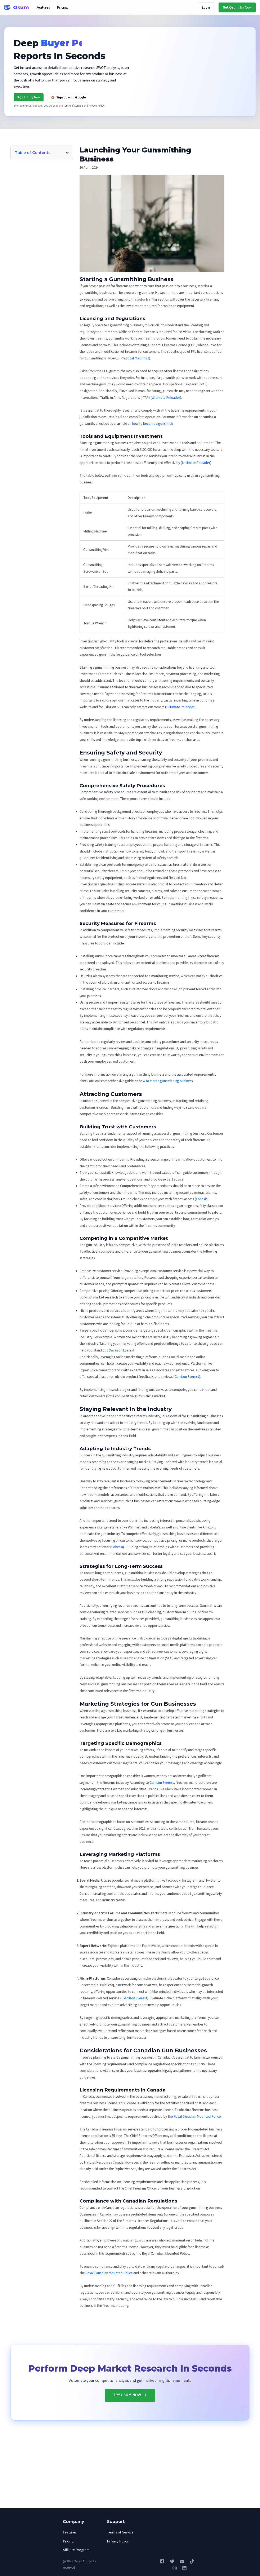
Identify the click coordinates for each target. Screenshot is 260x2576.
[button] (67, 153)
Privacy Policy (118, 2541)
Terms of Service (73, 105)
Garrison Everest (122, 1350)
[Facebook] (162, 2561)
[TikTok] (191, 2561)
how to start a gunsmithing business (166, 1081)
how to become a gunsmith (152, 423)
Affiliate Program (76, 2549)
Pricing (62, 7)
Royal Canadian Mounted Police (197, 2116)
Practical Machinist (135, 358)
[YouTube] (182, 2561)
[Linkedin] (184, 2568)
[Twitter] (172, 2561)
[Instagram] (174, 2568)
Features (43, 7)
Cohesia (201, 1199)
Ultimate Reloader (166, 397)
